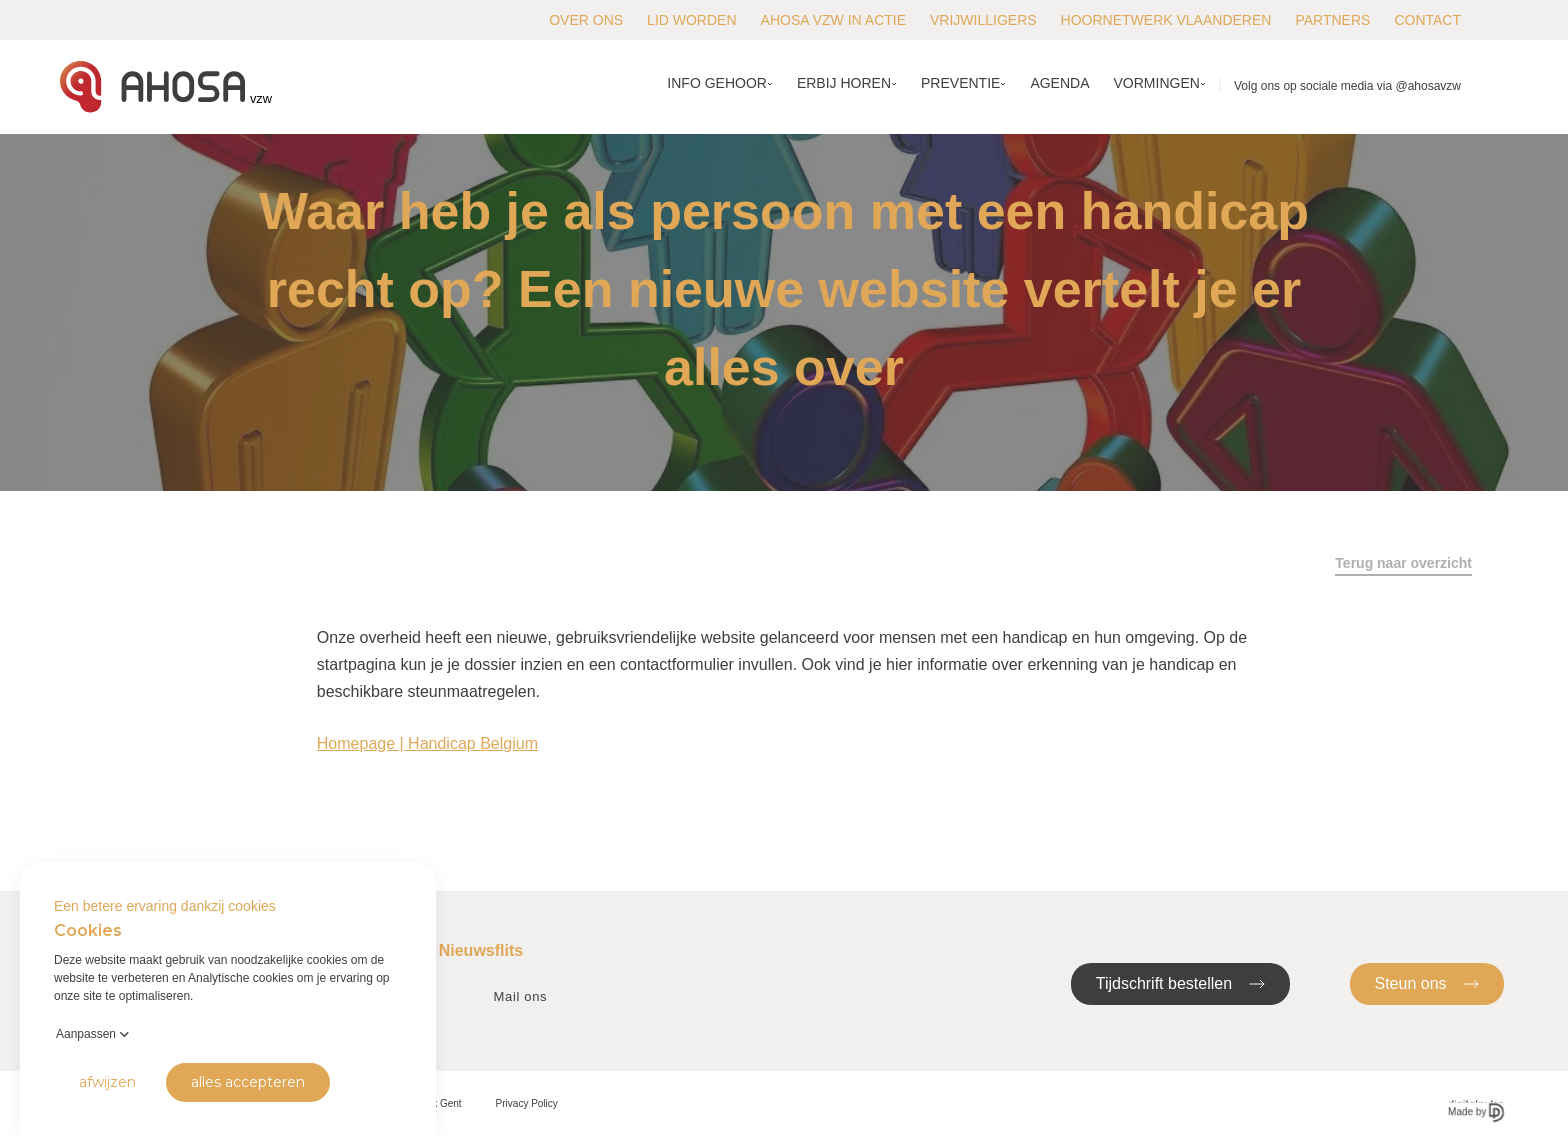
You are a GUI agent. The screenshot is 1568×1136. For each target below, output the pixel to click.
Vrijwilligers (983, 20)
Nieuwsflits (481, 950)
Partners (1332, 20)
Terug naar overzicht (1403, 563)
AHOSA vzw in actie (833, 20)
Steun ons (1427, 982)
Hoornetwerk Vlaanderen (1166, 20)
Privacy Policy (527, 1103)
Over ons (586, 20)
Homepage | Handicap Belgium (427, 743)
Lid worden (691, 20)
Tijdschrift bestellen (1180, 982)
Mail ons (521, 996)
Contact (1427, 20)
